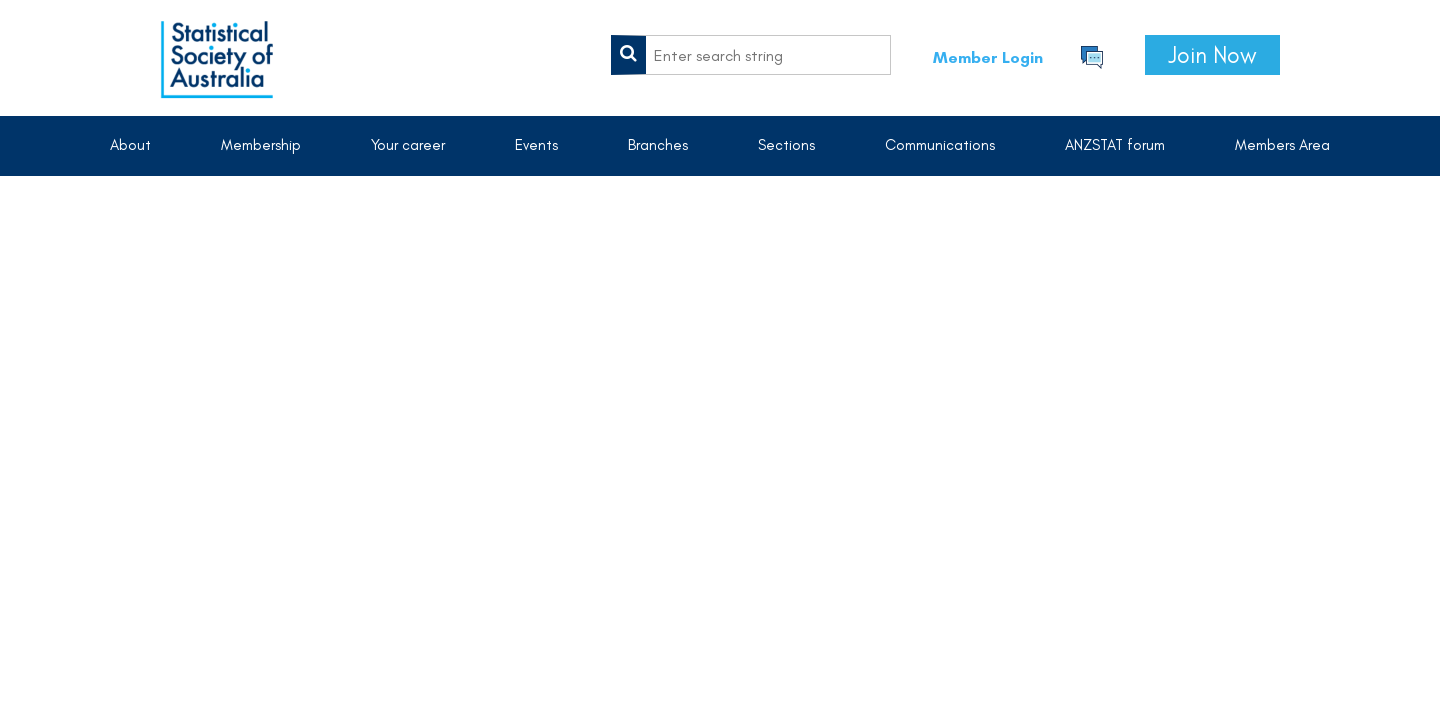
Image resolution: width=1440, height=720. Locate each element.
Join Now (1212, 55)
